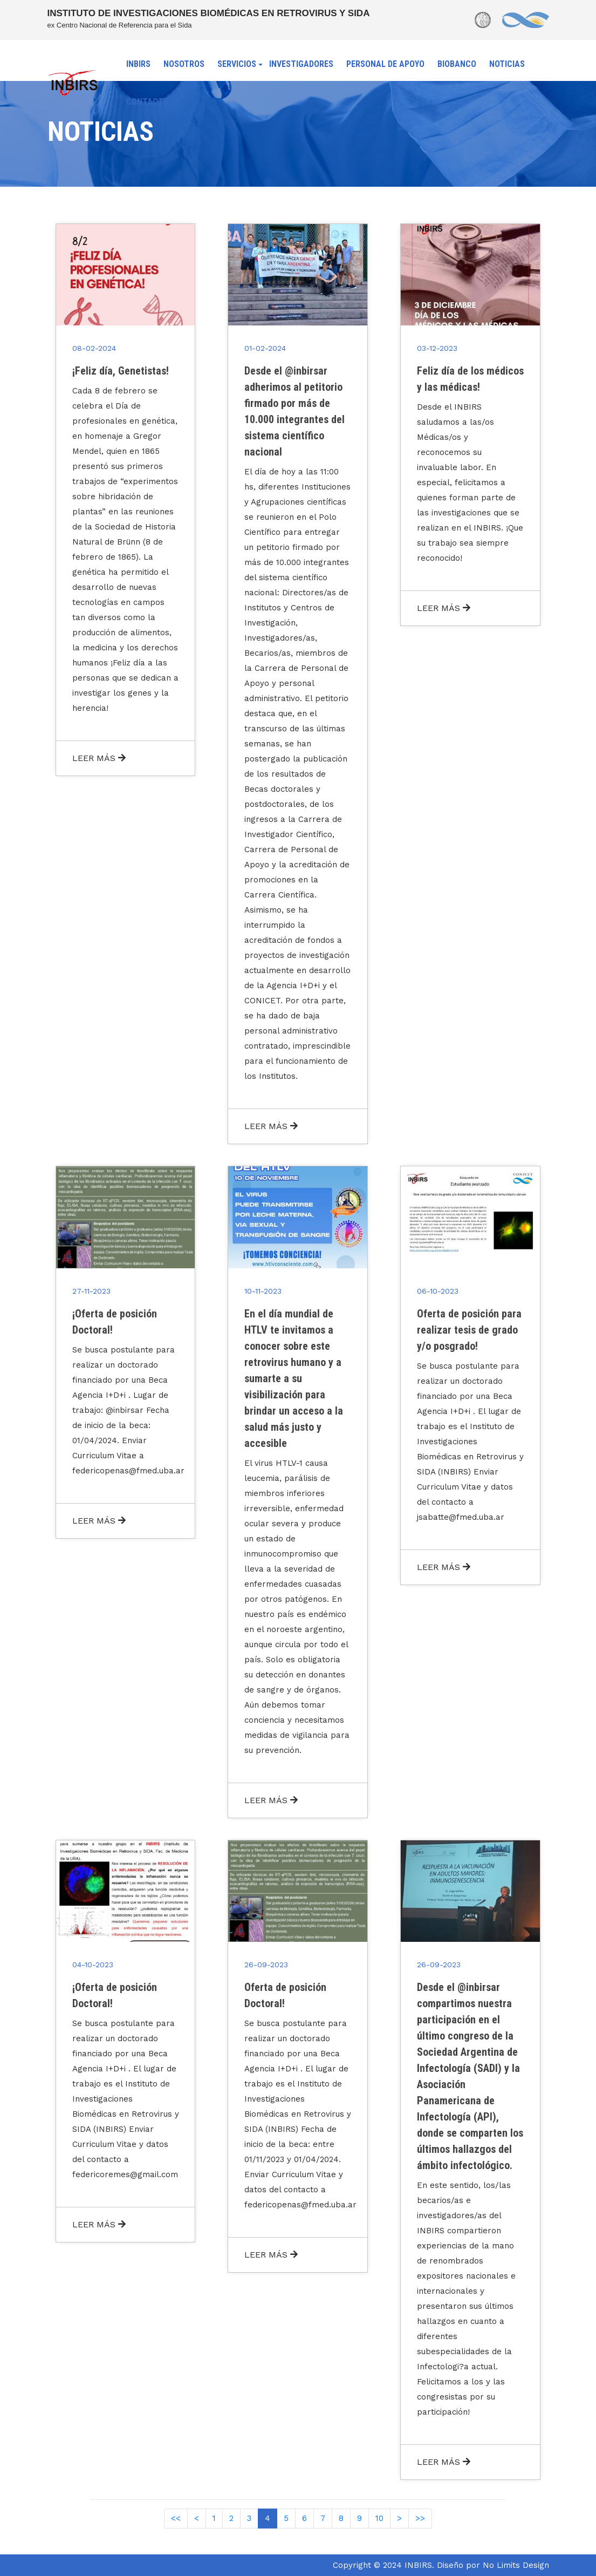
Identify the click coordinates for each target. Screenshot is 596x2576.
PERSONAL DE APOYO (385, 64)
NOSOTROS (183, 64)
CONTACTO (147, 102)
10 (379, 2518)
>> (420, 2518)
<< (176, 2518)
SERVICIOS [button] (236, 64)
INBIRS (138, 64)
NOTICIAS (507, 64)
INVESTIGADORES (301, 64)
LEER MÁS (99, 758)
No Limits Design (516, 2565)
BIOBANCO (456, 64)
